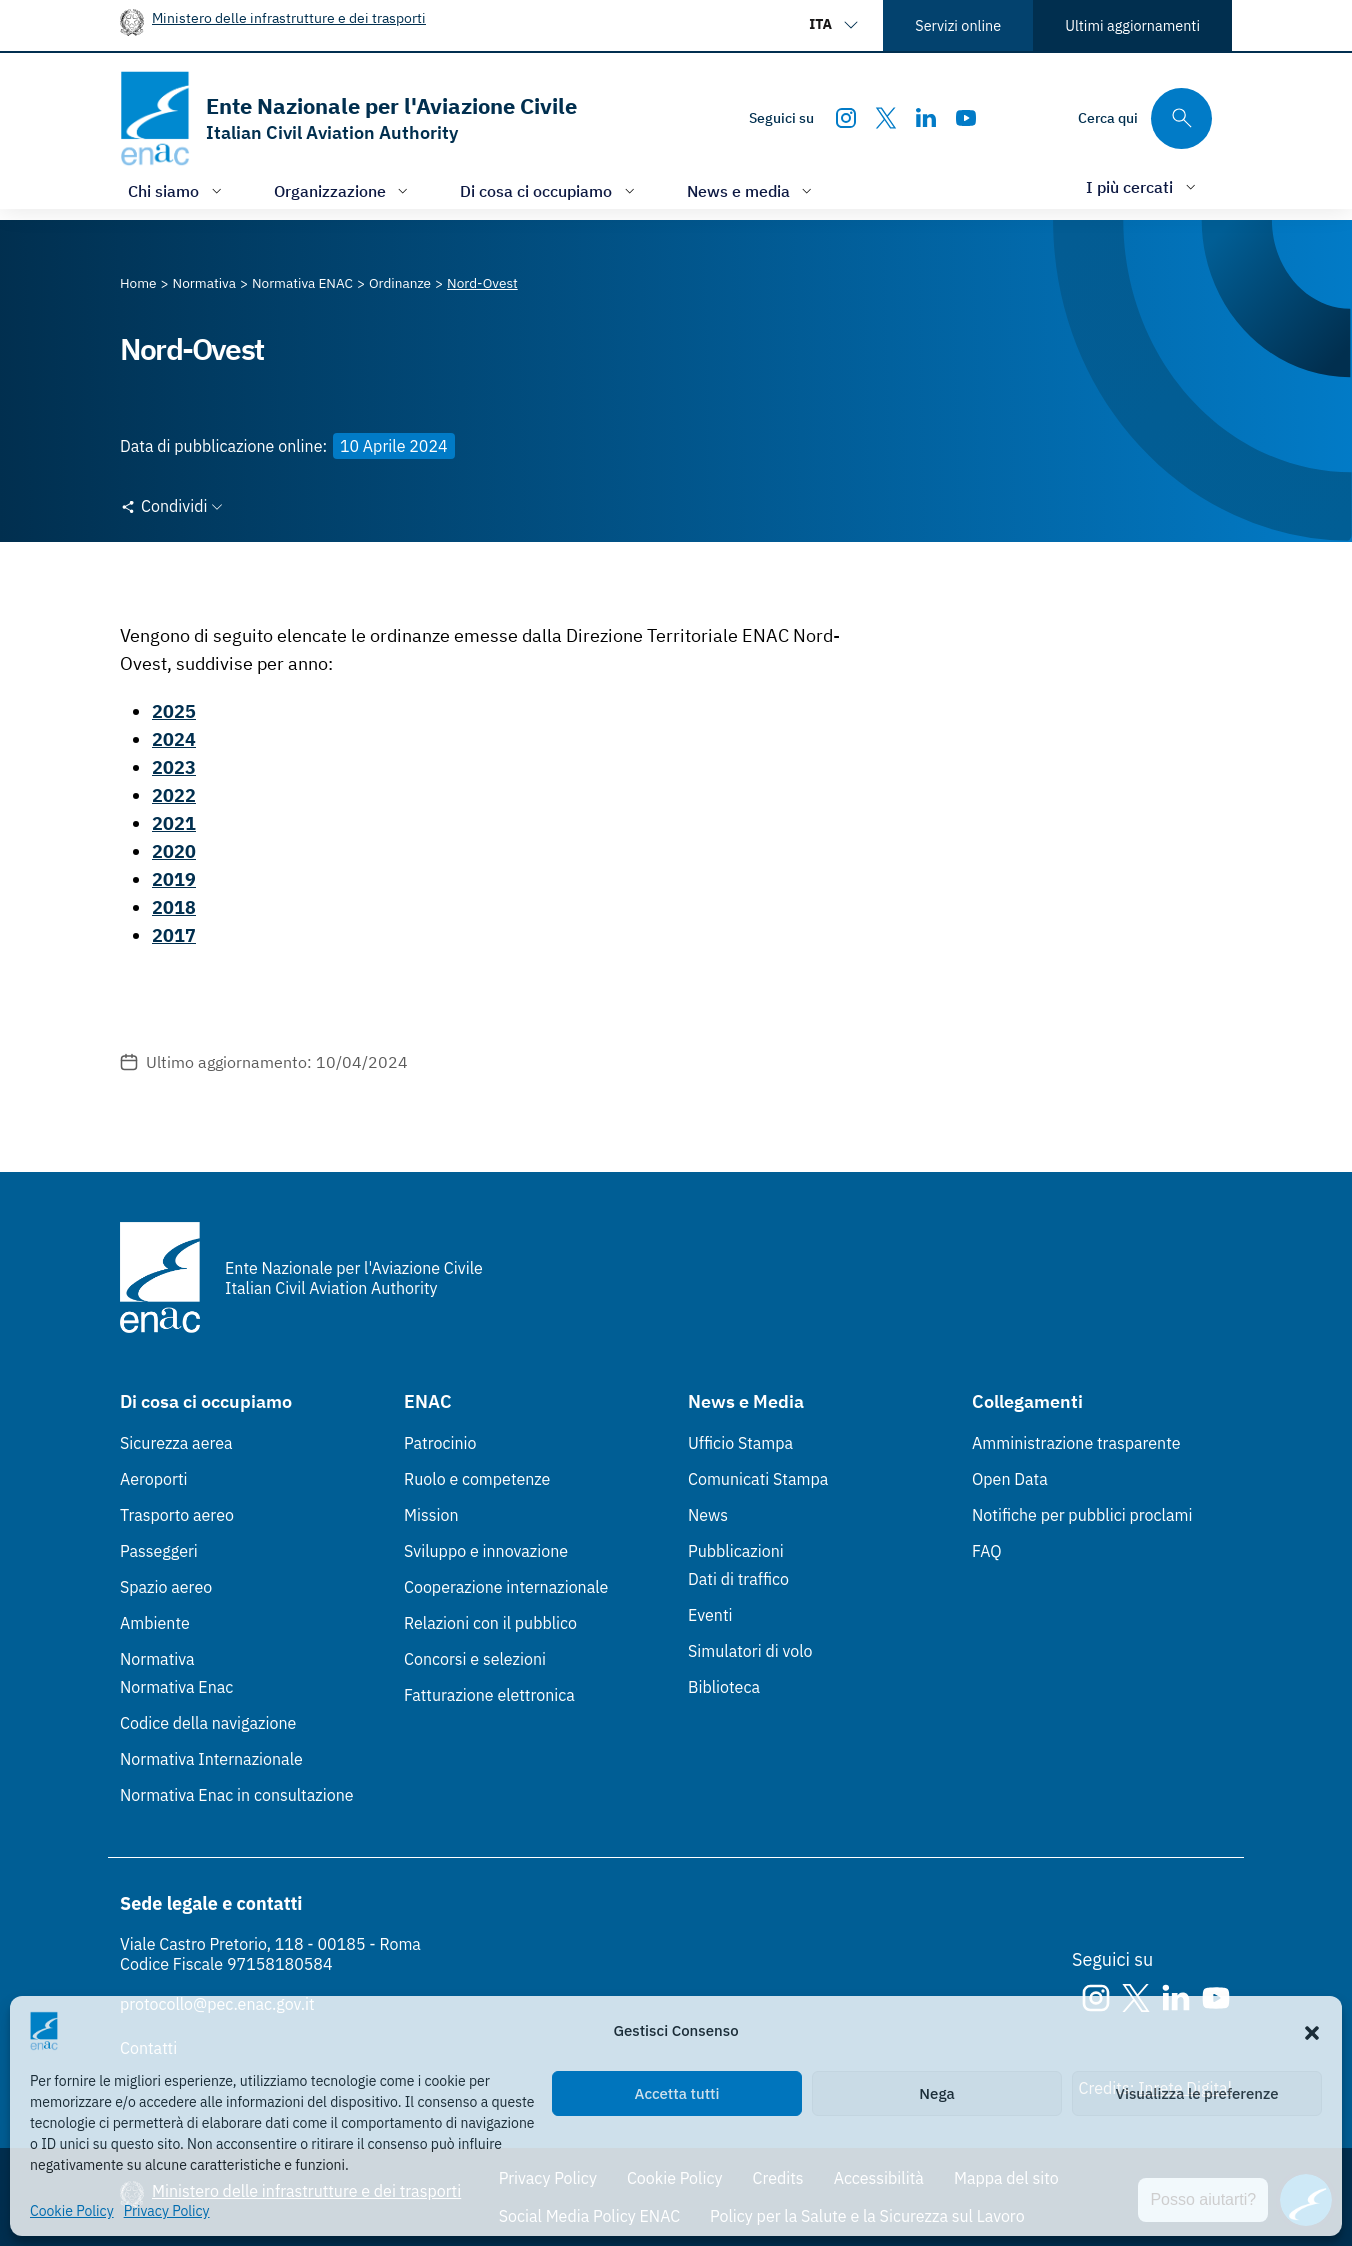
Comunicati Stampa (758, 1479)
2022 (174, 795)
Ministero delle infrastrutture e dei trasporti (289, 17)
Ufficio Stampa (740, 1443)
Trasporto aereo (177, 1515)
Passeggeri (159, 1551)
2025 (174, 711)
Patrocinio (440, 1443)
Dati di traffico (738, 1579)
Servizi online (958, 25)
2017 (174, 935)
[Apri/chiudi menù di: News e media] (752, 190)
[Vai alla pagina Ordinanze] (400, 283)
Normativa (157, 1659)
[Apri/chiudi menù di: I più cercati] (1143, 186)
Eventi (710, 1615)
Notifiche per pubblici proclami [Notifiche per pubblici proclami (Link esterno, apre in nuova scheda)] (1082, 1515)
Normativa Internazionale (211, 1759)
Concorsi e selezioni (475, 1659)
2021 (174, 823)
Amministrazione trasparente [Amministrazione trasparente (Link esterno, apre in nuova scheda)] (1076, 1443)
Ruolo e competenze (477, 1479)
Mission (431, 1515)
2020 (174, 851)
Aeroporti (154, 1479)
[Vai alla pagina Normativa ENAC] (302, 283)
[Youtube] (966, 118)
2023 (174, 767)
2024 (174, 739)
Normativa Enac (176, 1687)
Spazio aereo (166, 1587)
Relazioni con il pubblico (490, 1623)
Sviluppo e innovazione (486, 1551)
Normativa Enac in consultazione (237, 1795)
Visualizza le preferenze (1197, 2093)
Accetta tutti (677, 2093)
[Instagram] (846, 118)
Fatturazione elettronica (489, 1695)
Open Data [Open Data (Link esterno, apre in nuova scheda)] (1010, 1479)
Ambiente (155, 1623)
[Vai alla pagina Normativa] (204, 283)
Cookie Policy (72, 2211)
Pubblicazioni (736, 1551)
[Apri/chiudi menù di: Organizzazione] (343, 190)
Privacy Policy (167, 2211)
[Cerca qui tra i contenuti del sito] (1145, 118)
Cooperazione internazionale (506, 1587)
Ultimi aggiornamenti (1132, 25)
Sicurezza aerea (176, 1443)
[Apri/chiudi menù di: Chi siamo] (177, 190)
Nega (936, 2093)
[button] (1312, 2031)
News (708, 1515)
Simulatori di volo (750, 1651)
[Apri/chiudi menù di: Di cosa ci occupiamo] (549, 190)
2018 (174, 907)
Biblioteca (724, 1687)
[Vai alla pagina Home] (138, 283)
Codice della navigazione (208, 1723)
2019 (174, 879)
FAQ (987, 1551)
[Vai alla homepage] (348, 118)
